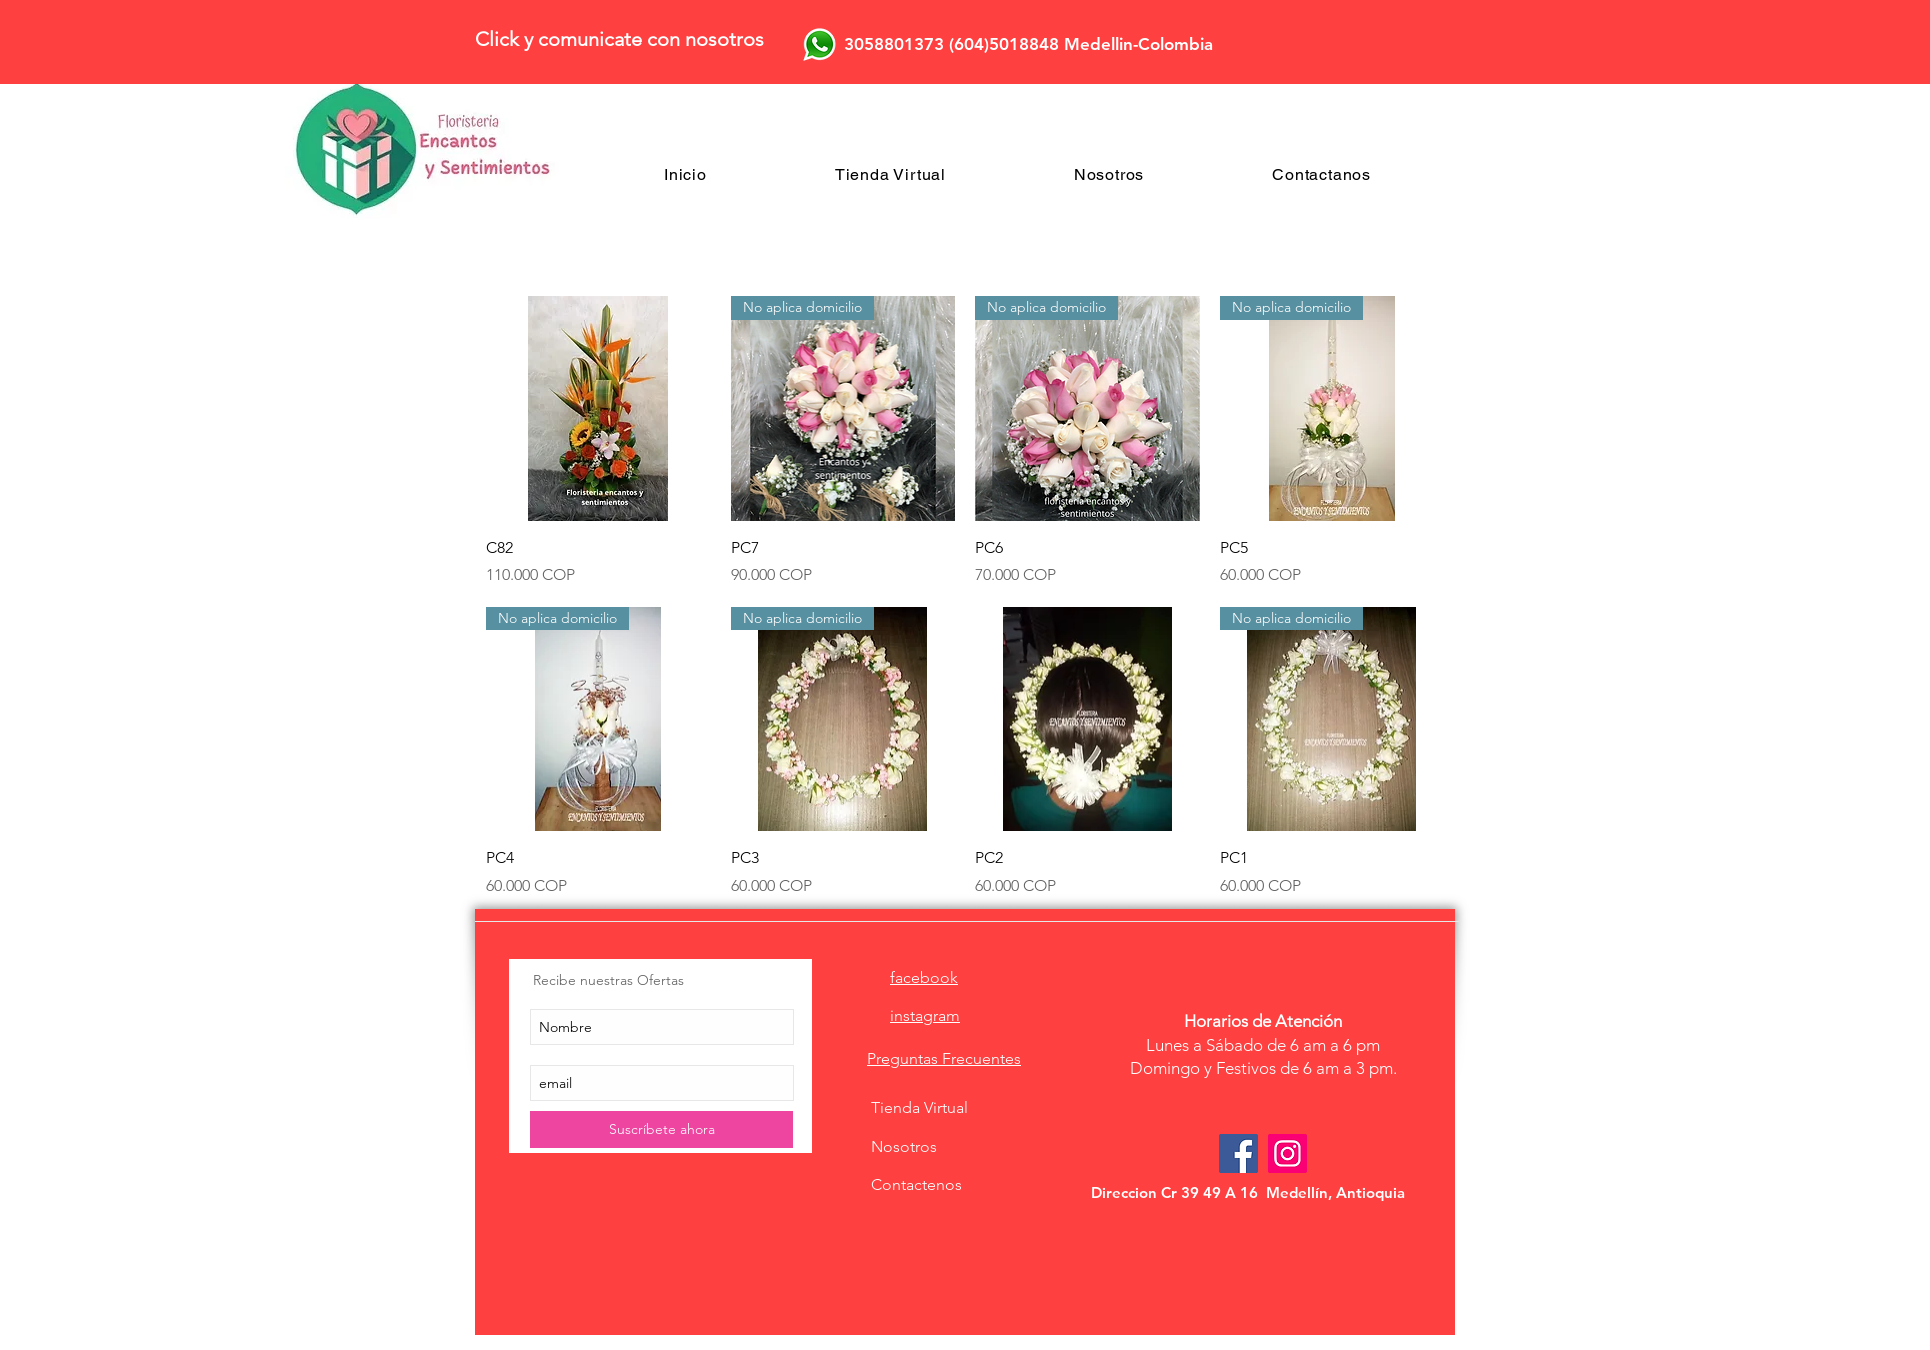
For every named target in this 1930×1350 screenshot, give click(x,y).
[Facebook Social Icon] (1238, 1153)
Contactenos (916, 1184)
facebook (924, 977)
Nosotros (904, 1146)
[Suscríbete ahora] (661, 1129)
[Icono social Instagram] (1287, 1153)
